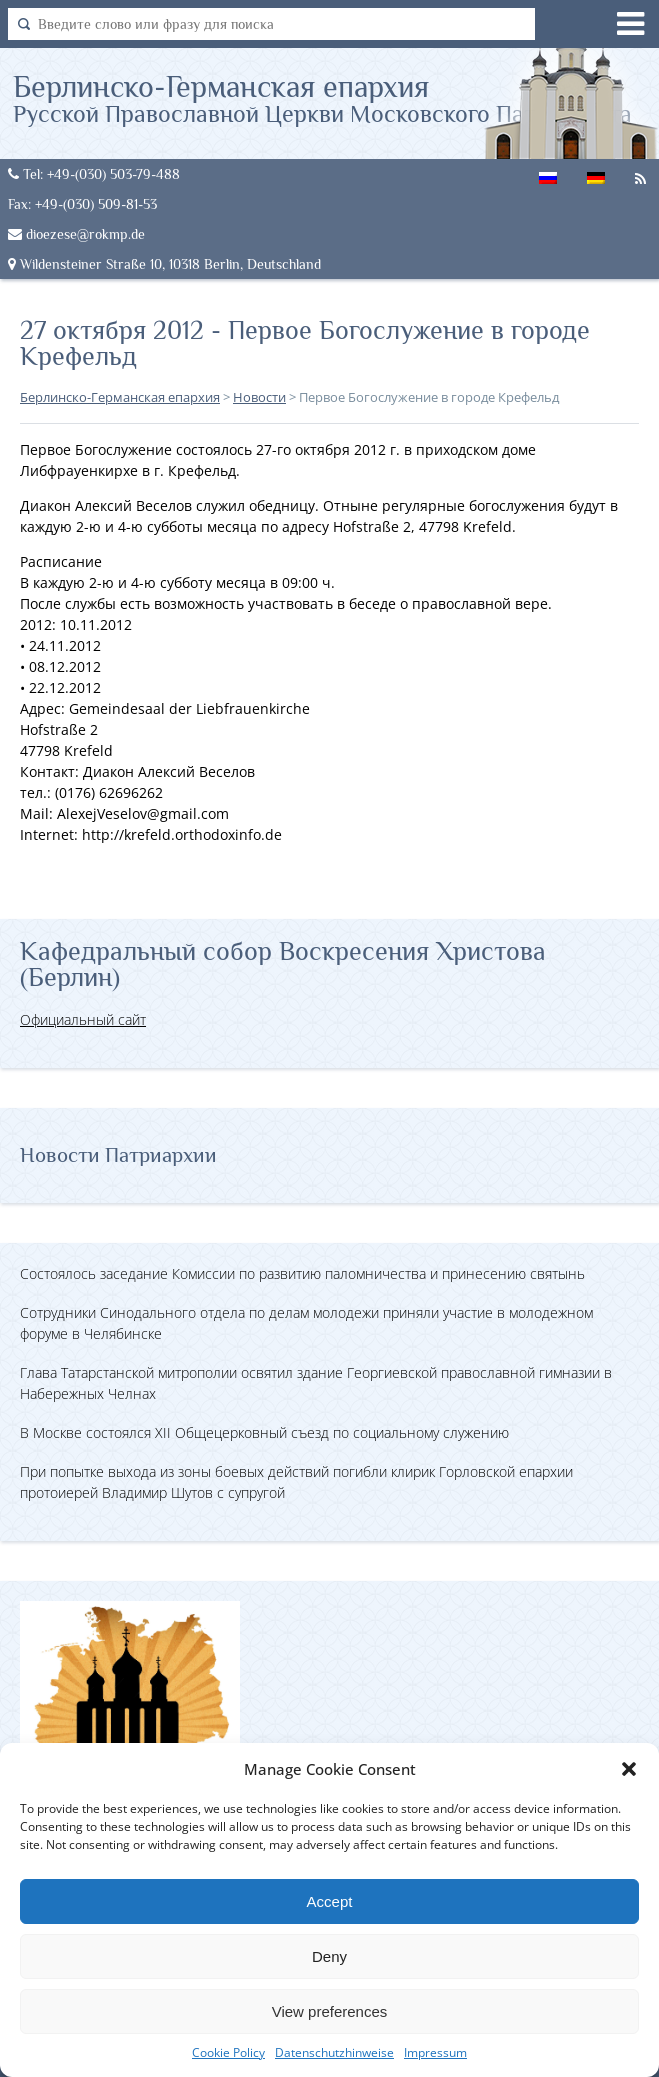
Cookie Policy (228, 2052)
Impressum (435, 2052)
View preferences (330, 2011)
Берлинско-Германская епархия (322, 98)
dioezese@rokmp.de (76, 234)
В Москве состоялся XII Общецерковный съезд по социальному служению (264, 1432)
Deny (329, 1956)
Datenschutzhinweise (334, 2052)
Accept (330, 1901)
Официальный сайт (83, 1019)
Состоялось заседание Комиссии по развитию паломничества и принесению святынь (302, 1273)
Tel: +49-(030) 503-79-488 (94, 174)
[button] (629, 1769)
